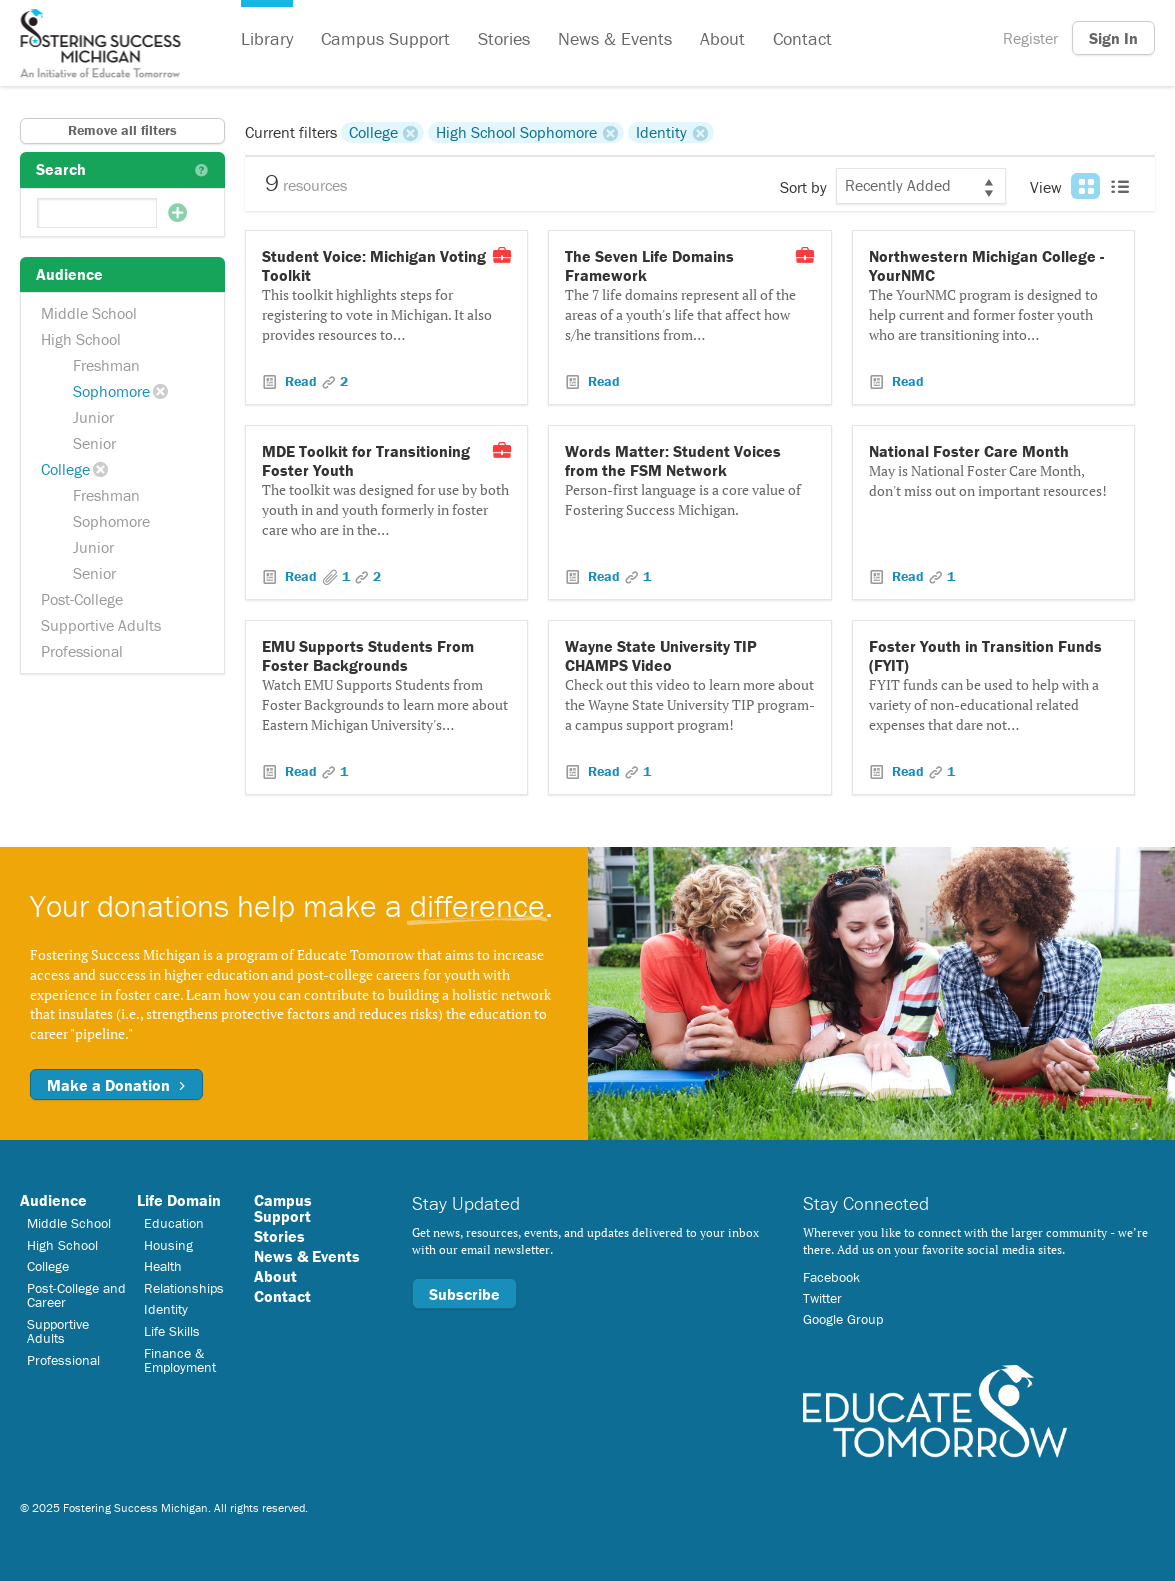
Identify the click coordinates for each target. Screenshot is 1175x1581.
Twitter (822, 1298)
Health (163, 1266)
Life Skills (172, 1331)
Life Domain (179, 1200)
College (65, 469)
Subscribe (464, 1294)
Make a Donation (116, 1085)
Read (301, 381)
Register (1030, 38)
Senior (94, 443)
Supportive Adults (101, 625)
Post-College (82, 599)
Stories (504, 38)
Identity (661, 132)
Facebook (831, 1277)
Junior (93, 417)
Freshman (106, 365)
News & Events (615, 38)
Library (267, 38)
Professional (82, 651)
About (722, 38)
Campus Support (385, 38)
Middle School (89, 313)
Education (174, 1223)
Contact (802, 38)
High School (81, 339)
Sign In (1113, 38)
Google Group (843, 1319)
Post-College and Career (76, 1295)
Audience (53, 1200)
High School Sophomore (516, 132)
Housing (168, 1245)
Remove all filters (122, 130)
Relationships (184, 1288)
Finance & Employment (180, 1360)
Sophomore (111, 391)
